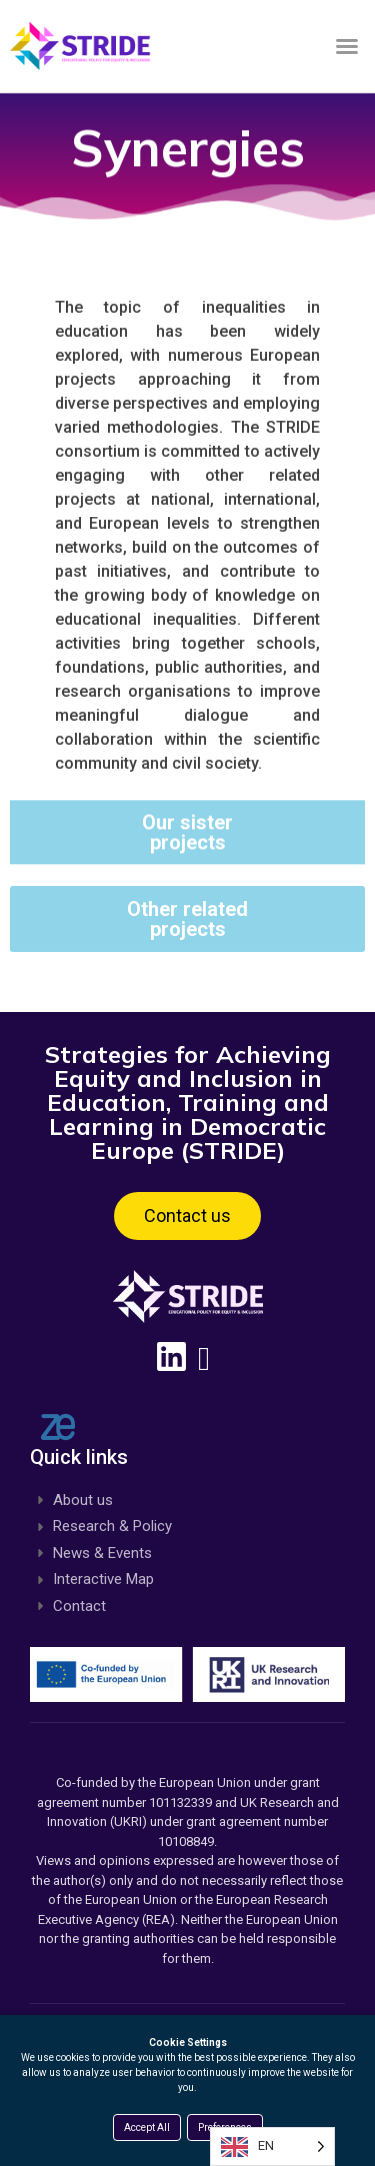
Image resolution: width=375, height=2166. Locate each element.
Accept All (147, 2127)
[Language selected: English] (272, 2146)
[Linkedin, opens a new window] (188, 1356)
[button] (347, 46)
